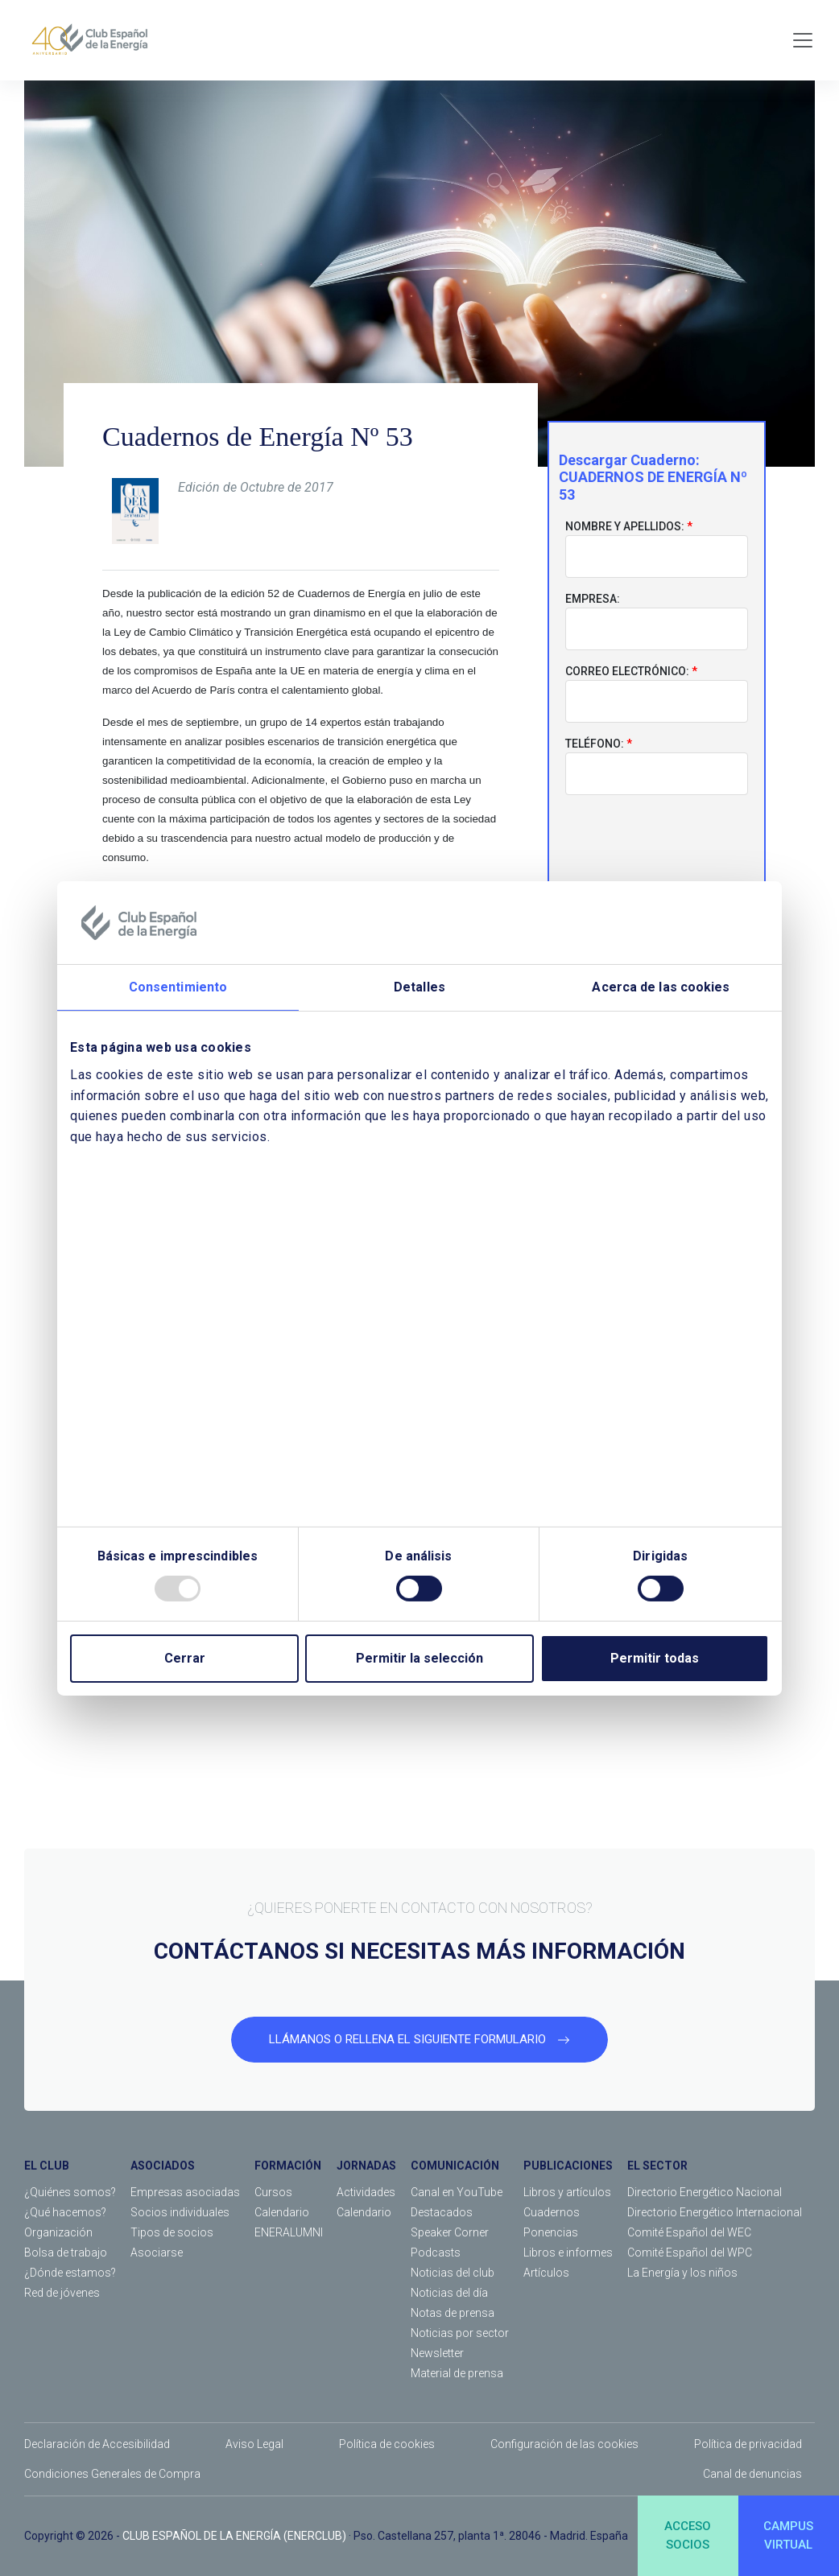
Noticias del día (449, 2292)
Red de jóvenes (62, 2292)
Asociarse (156, 2252)
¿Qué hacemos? (65, 2212)
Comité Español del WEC (689, 2232)
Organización (58, 2232)
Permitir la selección (419, 1658)
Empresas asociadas (185, 2192)
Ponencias (550, 2232)
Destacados (442, 2212)
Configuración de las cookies (564, 2444)
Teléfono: (594, 744)
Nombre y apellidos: (624, 527)
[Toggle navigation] (803, 40)
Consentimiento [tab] (178, 987)
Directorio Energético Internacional (714, 2212)
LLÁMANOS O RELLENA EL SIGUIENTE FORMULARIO (419, 2039)
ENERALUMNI (288, 2232)
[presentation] (656, 840)
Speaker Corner (450, 2232)
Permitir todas (654, 1658)
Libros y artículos (567, 2192)
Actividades (366, 2192)
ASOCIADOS (162, 2165)
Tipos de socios (171, 2232)
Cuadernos (551, 2212)
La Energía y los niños (682, 2272)
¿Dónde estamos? (70, 2272)
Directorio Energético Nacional (704, 2192)
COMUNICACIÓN (455, 2165)
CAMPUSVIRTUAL (788, 2535)
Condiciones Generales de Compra (112, 2473)
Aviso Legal (254, 2444)
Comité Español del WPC (689, 2252)
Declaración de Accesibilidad (97, 2444)
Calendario (281, 2212)
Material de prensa (457, 2373)
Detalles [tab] (419, 987)
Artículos (546, 2272)
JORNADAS (366, 2165)
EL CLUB (46, 2165)
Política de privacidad (748, 2444)
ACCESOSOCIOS (687, 2535)
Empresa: (592, 599)
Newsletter (437, 2353)
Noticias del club (452, 2272)
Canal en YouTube (456, 2192)
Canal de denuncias (752, 2473)
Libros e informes (568, 2252)
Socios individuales (179, 2212)
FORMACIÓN (287, 2165)
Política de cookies (387, 2444)
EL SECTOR (657, 2165)
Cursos (273, 2192)
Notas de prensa (452, 2312)
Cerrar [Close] (184, 1658)
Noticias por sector (460, 2333)
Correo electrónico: (627, 672)
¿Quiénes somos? (70, 2192)
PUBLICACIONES (568, 2165)
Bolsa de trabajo (65, 2252)
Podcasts (436, 2252)
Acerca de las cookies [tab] (660, 987)
